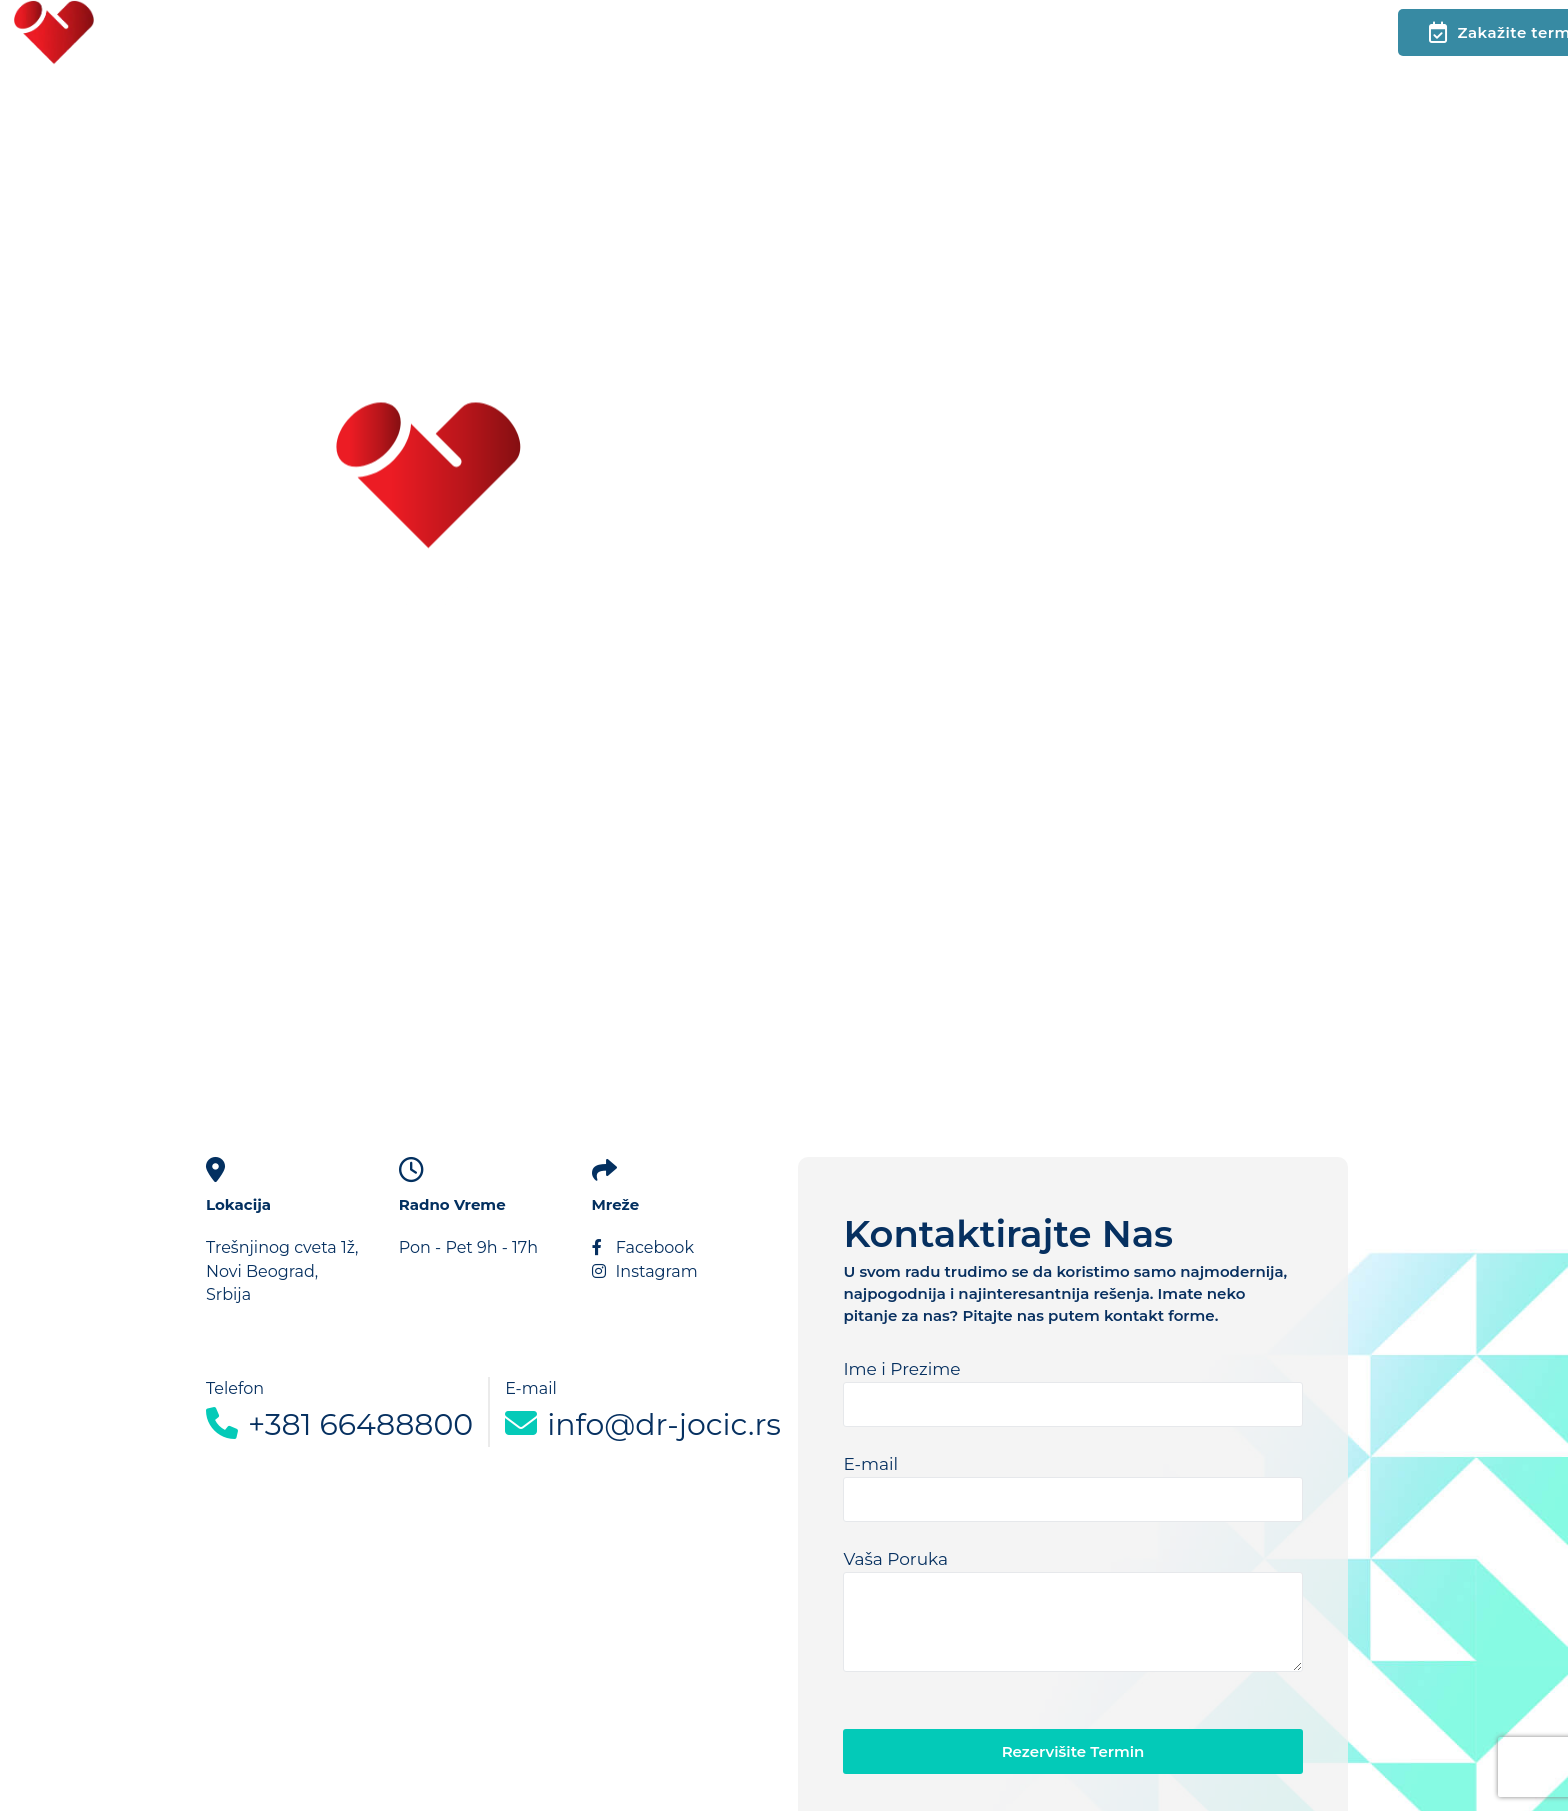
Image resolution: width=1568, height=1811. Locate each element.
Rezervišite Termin (1073, 1751)
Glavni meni (311, 32)
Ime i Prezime (1072, 1393)
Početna (182, 32)
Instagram (645, 1271)
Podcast (551, 32)
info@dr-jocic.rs (643, 1423)
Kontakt (439, 32)
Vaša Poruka (1072, 1610)
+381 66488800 (339, 1424)
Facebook (643, 1247)
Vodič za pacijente (715, 32)
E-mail (1072, 1488)
